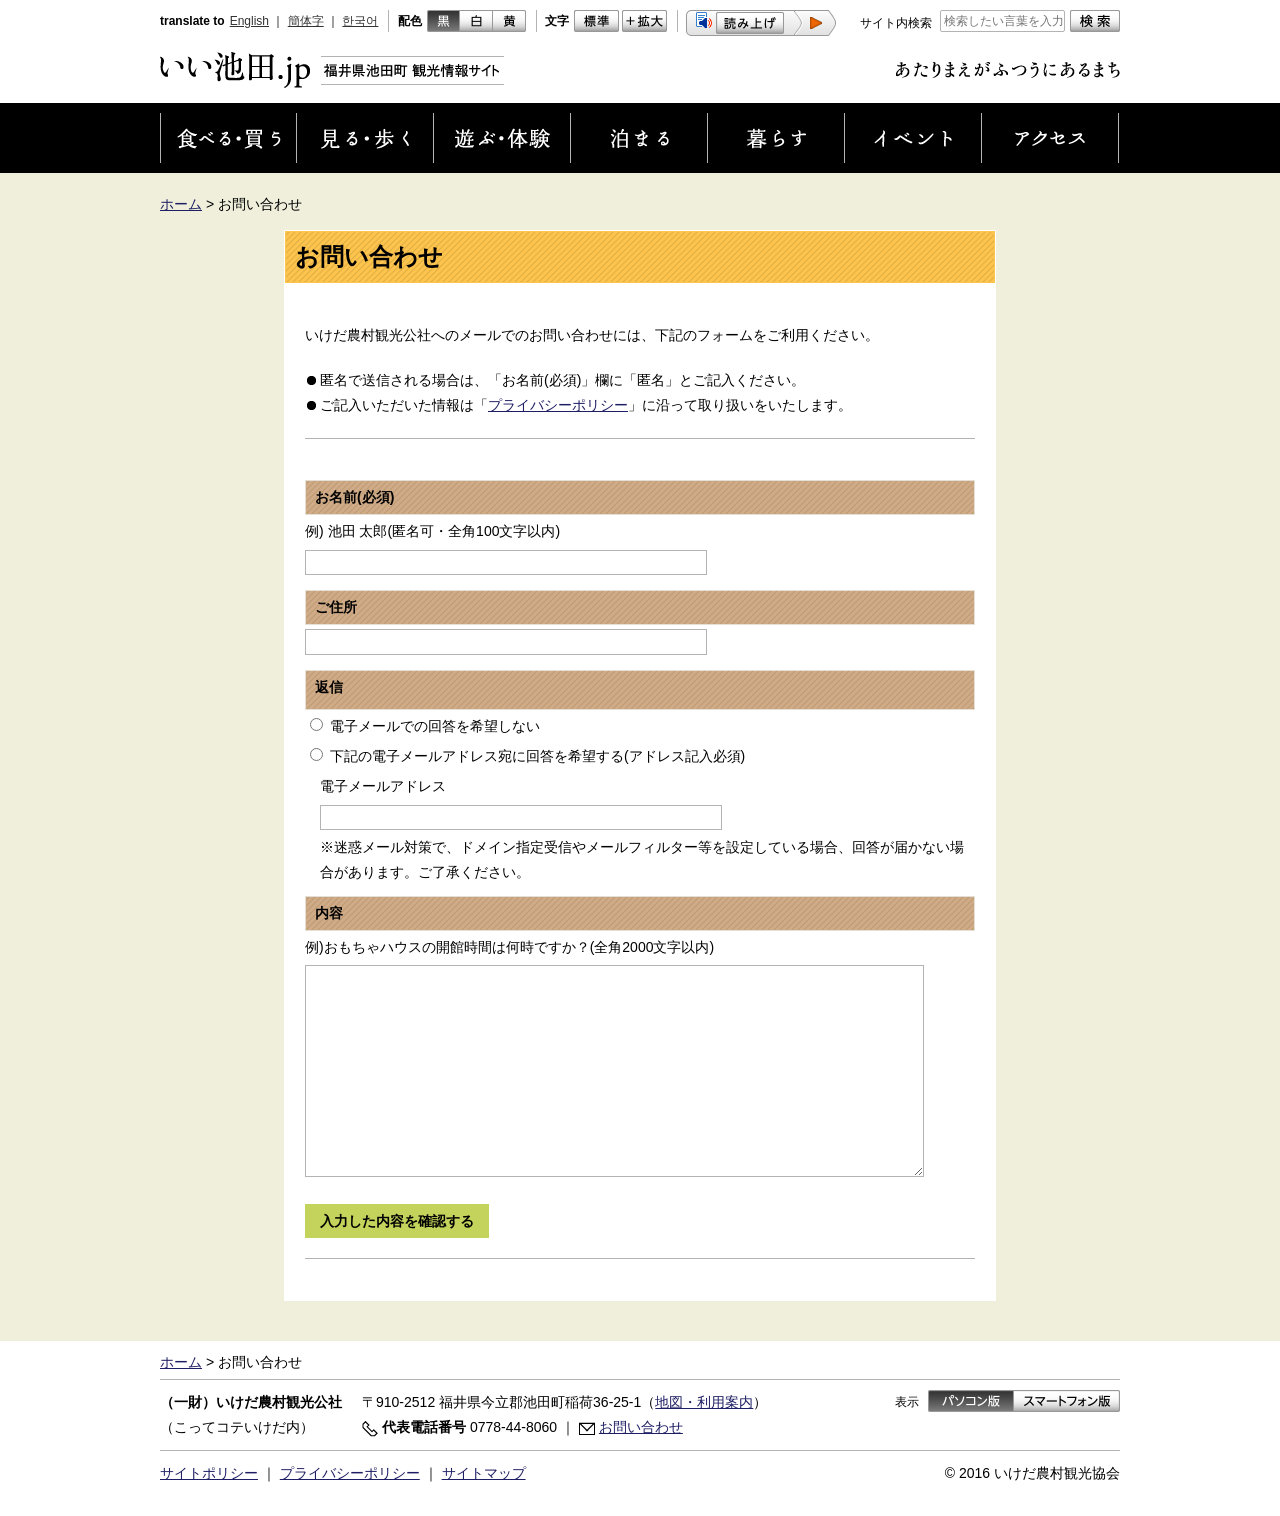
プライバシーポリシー (558, 405)
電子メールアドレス (383, 786)
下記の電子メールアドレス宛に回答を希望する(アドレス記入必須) (537, 756)
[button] (761, 23)
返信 (329, 687)
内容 (329, 913)
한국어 (360, 21)
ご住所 (336, 607)
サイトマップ (484, 1473)
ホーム (181, 204)
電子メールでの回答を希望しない (435, 726)
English (249, 21)
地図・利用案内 (704, 1402)
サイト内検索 (896, 23)
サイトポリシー (209, 1473)
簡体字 (306, 21)
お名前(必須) (354, 497)
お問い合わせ (641, 1427)
